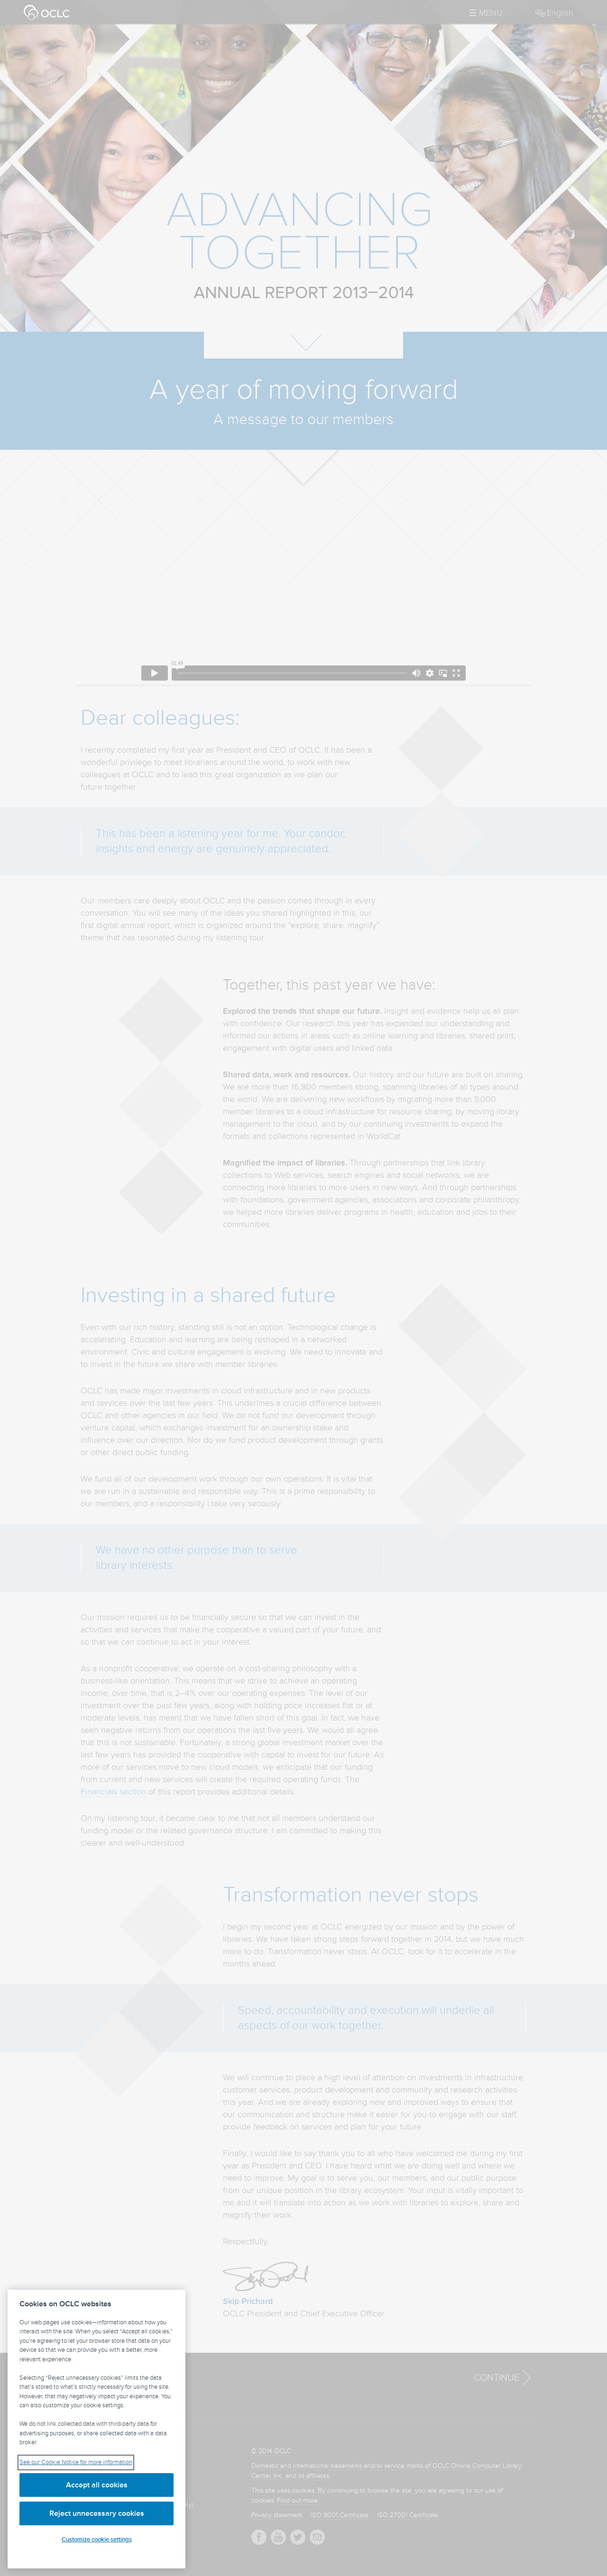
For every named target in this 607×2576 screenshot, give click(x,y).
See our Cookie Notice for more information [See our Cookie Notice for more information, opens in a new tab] (75, 2462)
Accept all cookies (97, 2485)
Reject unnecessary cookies (96, 2513)
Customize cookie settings (97, 2539)
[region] (96, 2429)
